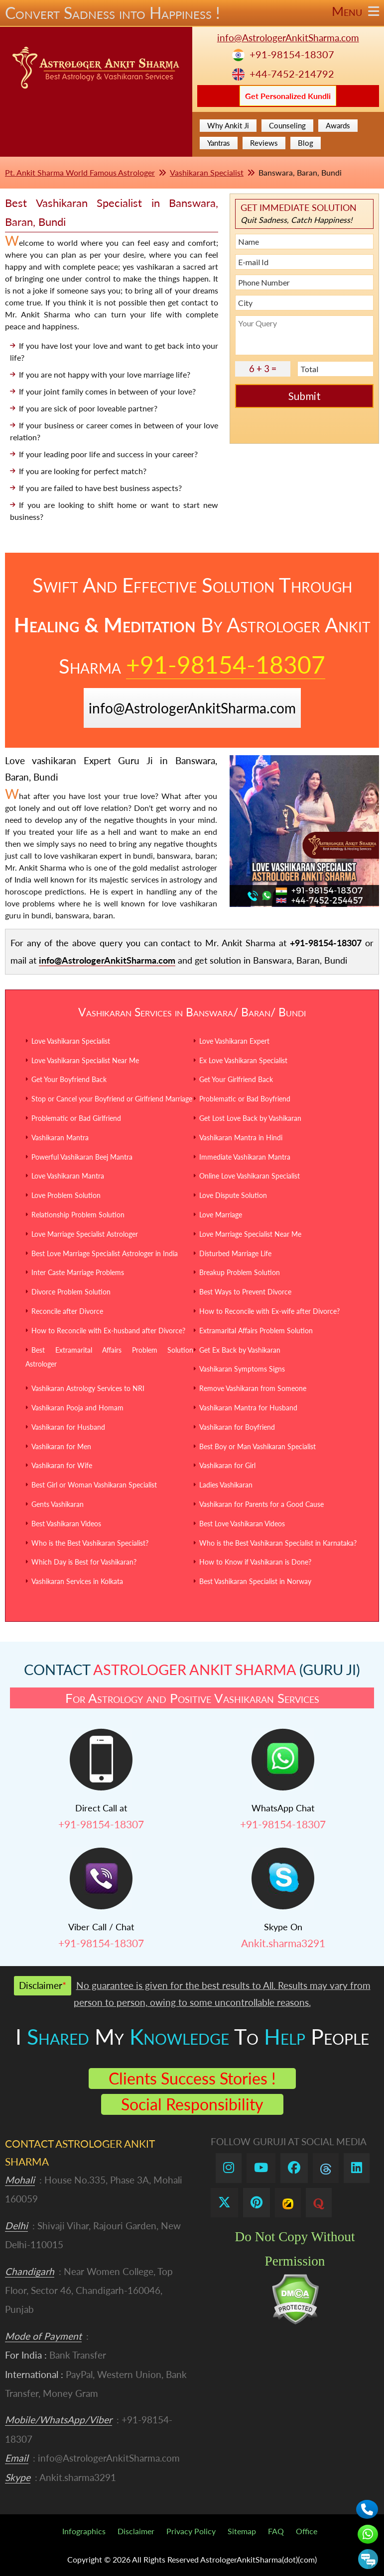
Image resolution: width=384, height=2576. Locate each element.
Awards (338, 125)
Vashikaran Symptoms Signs (242, 1369)
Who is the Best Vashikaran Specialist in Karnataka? (278, 1543)
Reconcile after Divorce (67, 1311)
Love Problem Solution (66, 1195)
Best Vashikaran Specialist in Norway (255, 1581)
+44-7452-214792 (292, 74)
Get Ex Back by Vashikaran (239, 1350)
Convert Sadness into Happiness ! (192, 13)
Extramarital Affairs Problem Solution (256, 1330)
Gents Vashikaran (57, 1504)
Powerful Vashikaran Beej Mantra (81, 1157)
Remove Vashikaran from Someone (252, 1388)
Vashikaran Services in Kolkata (77, 1581)
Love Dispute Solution (233, 1195)
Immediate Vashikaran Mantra (244, 1157)
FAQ (276, 2531)
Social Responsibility (192, 2104)
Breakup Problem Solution (239, 1272)
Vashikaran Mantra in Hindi (240, 1137)
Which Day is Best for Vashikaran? (83, 1562)
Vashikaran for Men (61, 1446)
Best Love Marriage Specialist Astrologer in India (104, 1253)
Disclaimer (136, 2531)
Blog (305, 142)
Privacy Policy (191, 2531)
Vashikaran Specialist (207, 172)
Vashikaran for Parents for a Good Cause (261, 1504)
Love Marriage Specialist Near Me (250, 1234)
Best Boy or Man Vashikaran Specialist (257, 1446)
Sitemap (242, 2531)
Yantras (218, 142)
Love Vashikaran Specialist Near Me (85, 1060)
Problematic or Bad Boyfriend (244, 1098)
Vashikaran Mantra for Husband (248, 1407)
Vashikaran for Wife (61, 1465)
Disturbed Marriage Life (235, 1253)
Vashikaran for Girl (227, 1465)
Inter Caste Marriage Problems (77, 1272)
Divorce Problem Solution (71, 1292)
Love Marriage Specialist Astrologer (84, 1234)
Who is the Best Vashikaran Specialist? (89, 1543)
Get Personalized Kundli (288, 95)
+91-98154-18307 (292, 54)
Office (306, 2531)
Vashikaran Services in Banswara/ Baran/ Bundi (192, 1012)
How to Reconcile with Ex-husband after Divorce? (108, 1330)
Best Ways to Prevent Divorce (245, 1292)
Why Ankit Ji (228, 125)
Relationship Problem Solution (78, 1214)
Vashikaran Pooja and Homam (77, 1407)
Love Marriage (220, 1214)
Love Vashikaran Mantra (67, 1176)
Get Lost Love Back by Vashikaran (250, 1118)
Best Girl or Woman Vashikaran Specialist (94, 1485)
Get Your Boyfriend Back (69, 1079)
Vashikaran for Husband (68, 1427)
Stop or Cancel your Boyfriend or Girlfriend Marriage (111, 1098)
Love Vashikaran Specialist (70, 1041)
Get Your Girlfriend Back (236, 1079)
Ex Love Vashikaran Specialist (243, 1060)
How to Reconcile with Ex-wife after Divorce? (269, 1311)
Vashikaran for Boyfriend (237, 1427)
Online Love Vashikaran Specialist (249, 1176)
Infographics (84, 2531)
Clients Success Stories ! (192, 2078)
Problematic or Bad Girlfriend (76, 1118)
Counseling (287, 125)
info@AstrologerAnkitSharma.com (288, 37)
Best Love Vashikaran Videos (242, 1523)
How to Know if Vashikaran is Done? (255, 1562)
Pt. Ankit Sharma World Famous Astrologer (80, 172)
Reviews (264, 142)
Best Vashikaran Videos (66, 1523)
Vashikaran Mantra (60, 1137)
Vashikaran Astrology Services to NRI (87, 1388)
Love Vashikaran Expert (234, 1041)
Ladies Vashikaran (226, 1485)
